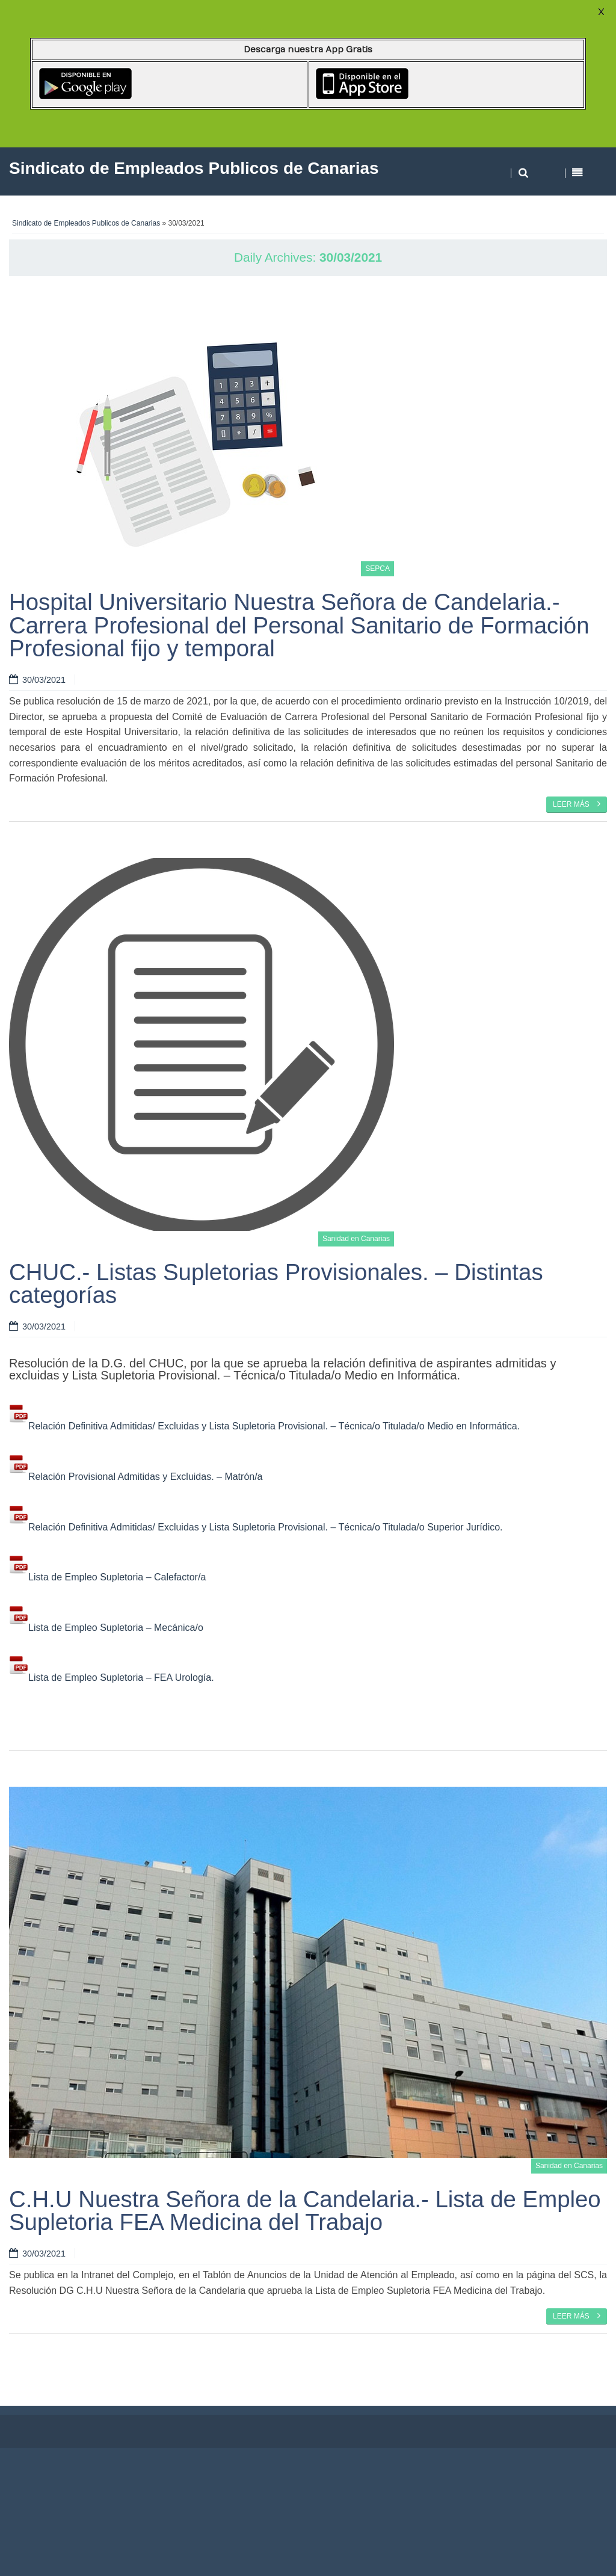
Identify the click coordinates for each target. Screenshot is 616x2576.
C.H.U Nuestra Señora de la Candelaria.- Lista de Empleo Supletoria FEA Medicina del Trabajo (305, 2210)
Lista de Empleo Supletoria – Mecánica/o (106, 1627)
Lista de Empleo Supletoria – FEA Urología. (111, 1677)
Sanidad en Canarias (356, 1238)
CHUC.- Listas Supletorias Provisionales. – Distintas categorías (276, 1283)
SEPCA (377, 568)
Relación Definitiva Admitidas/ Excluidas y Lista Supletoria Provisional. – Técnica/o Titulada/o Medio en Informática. (264, 1426)
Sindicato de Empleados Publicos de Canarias (86, 223)
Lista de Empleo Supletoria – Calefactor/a (107, 1577)
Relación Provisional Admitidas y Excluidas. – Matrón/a (136, 1476)
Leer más (576, 804)
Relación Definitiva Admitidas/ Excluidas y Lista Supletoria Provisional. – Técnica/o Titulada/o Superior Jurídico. (256, 1527)
